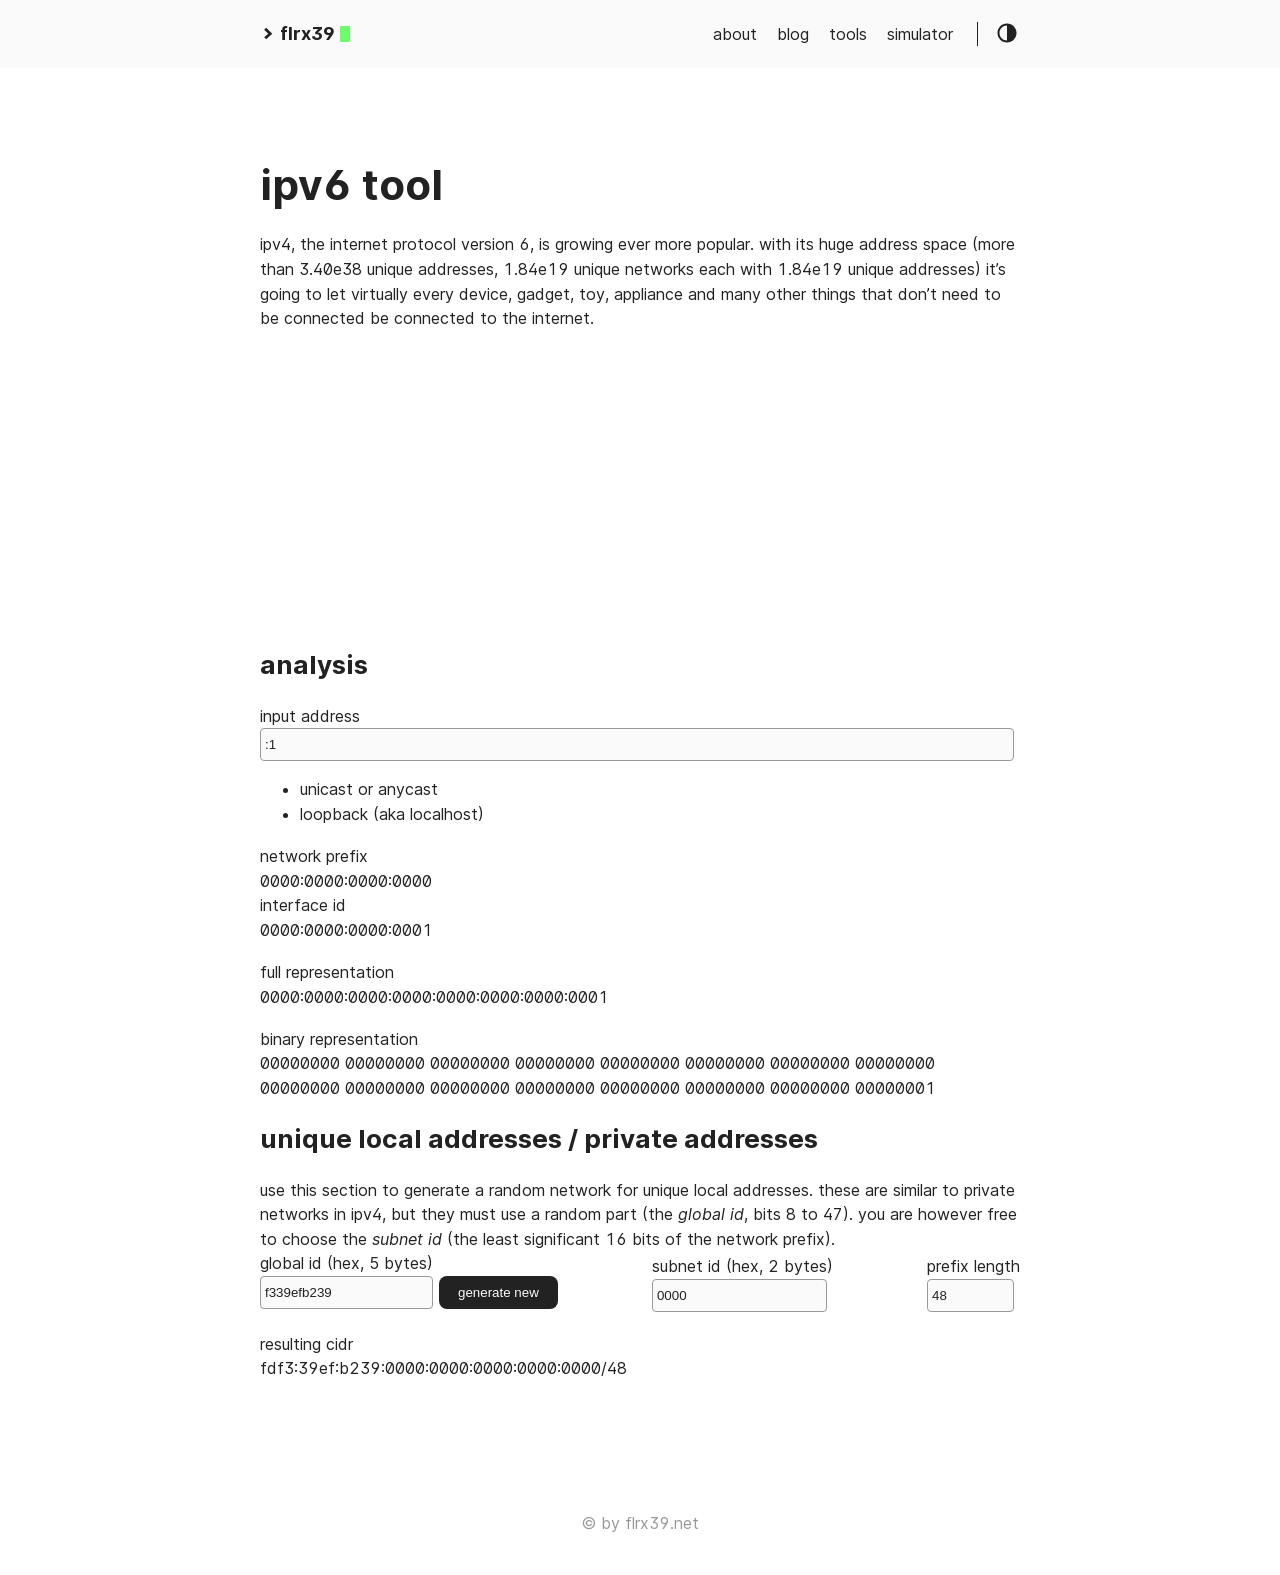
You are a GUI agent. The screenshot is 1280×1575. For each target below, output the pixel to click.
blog (793, 34)
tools (848, 34)
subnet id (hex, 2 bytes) (742, 1284)
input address (637, 734)
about (735, 34)
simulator (920, 34)
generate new (498, 1292)
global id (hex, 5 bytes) (346, 1281)
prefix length (973, 1284)
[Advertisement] (640, 487)
